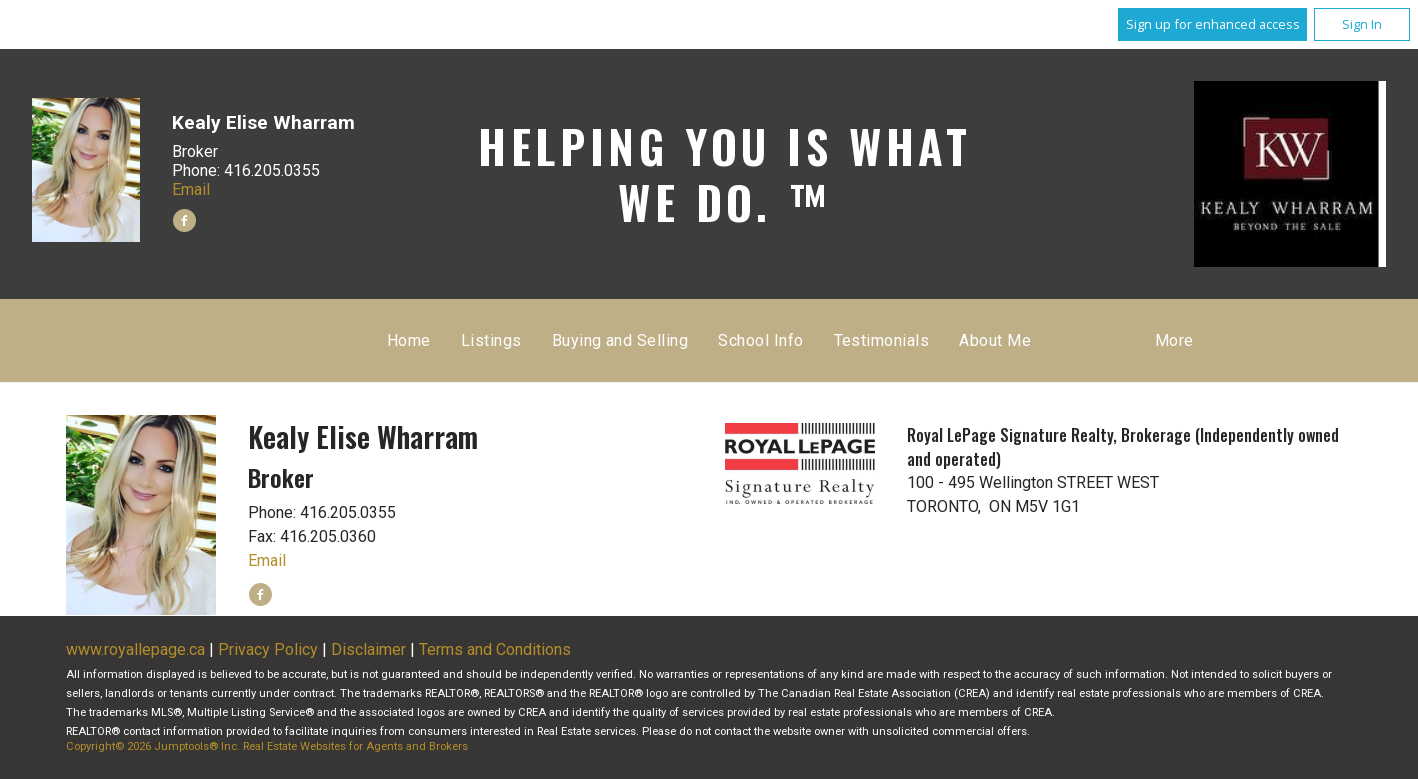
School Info (760, 340)
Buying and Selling (620, 340)
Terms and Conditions (495, 649)
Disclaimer (368, 649)
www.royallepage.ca (135, 649)
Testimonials (882, 340)
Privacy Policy (268, 649)
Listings (491, 340)
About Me (995, 340)
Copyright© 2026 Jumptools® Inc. (153, 746)
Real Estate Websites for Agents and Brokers (355, 746)
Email (191, 189)
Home (409, 340)
